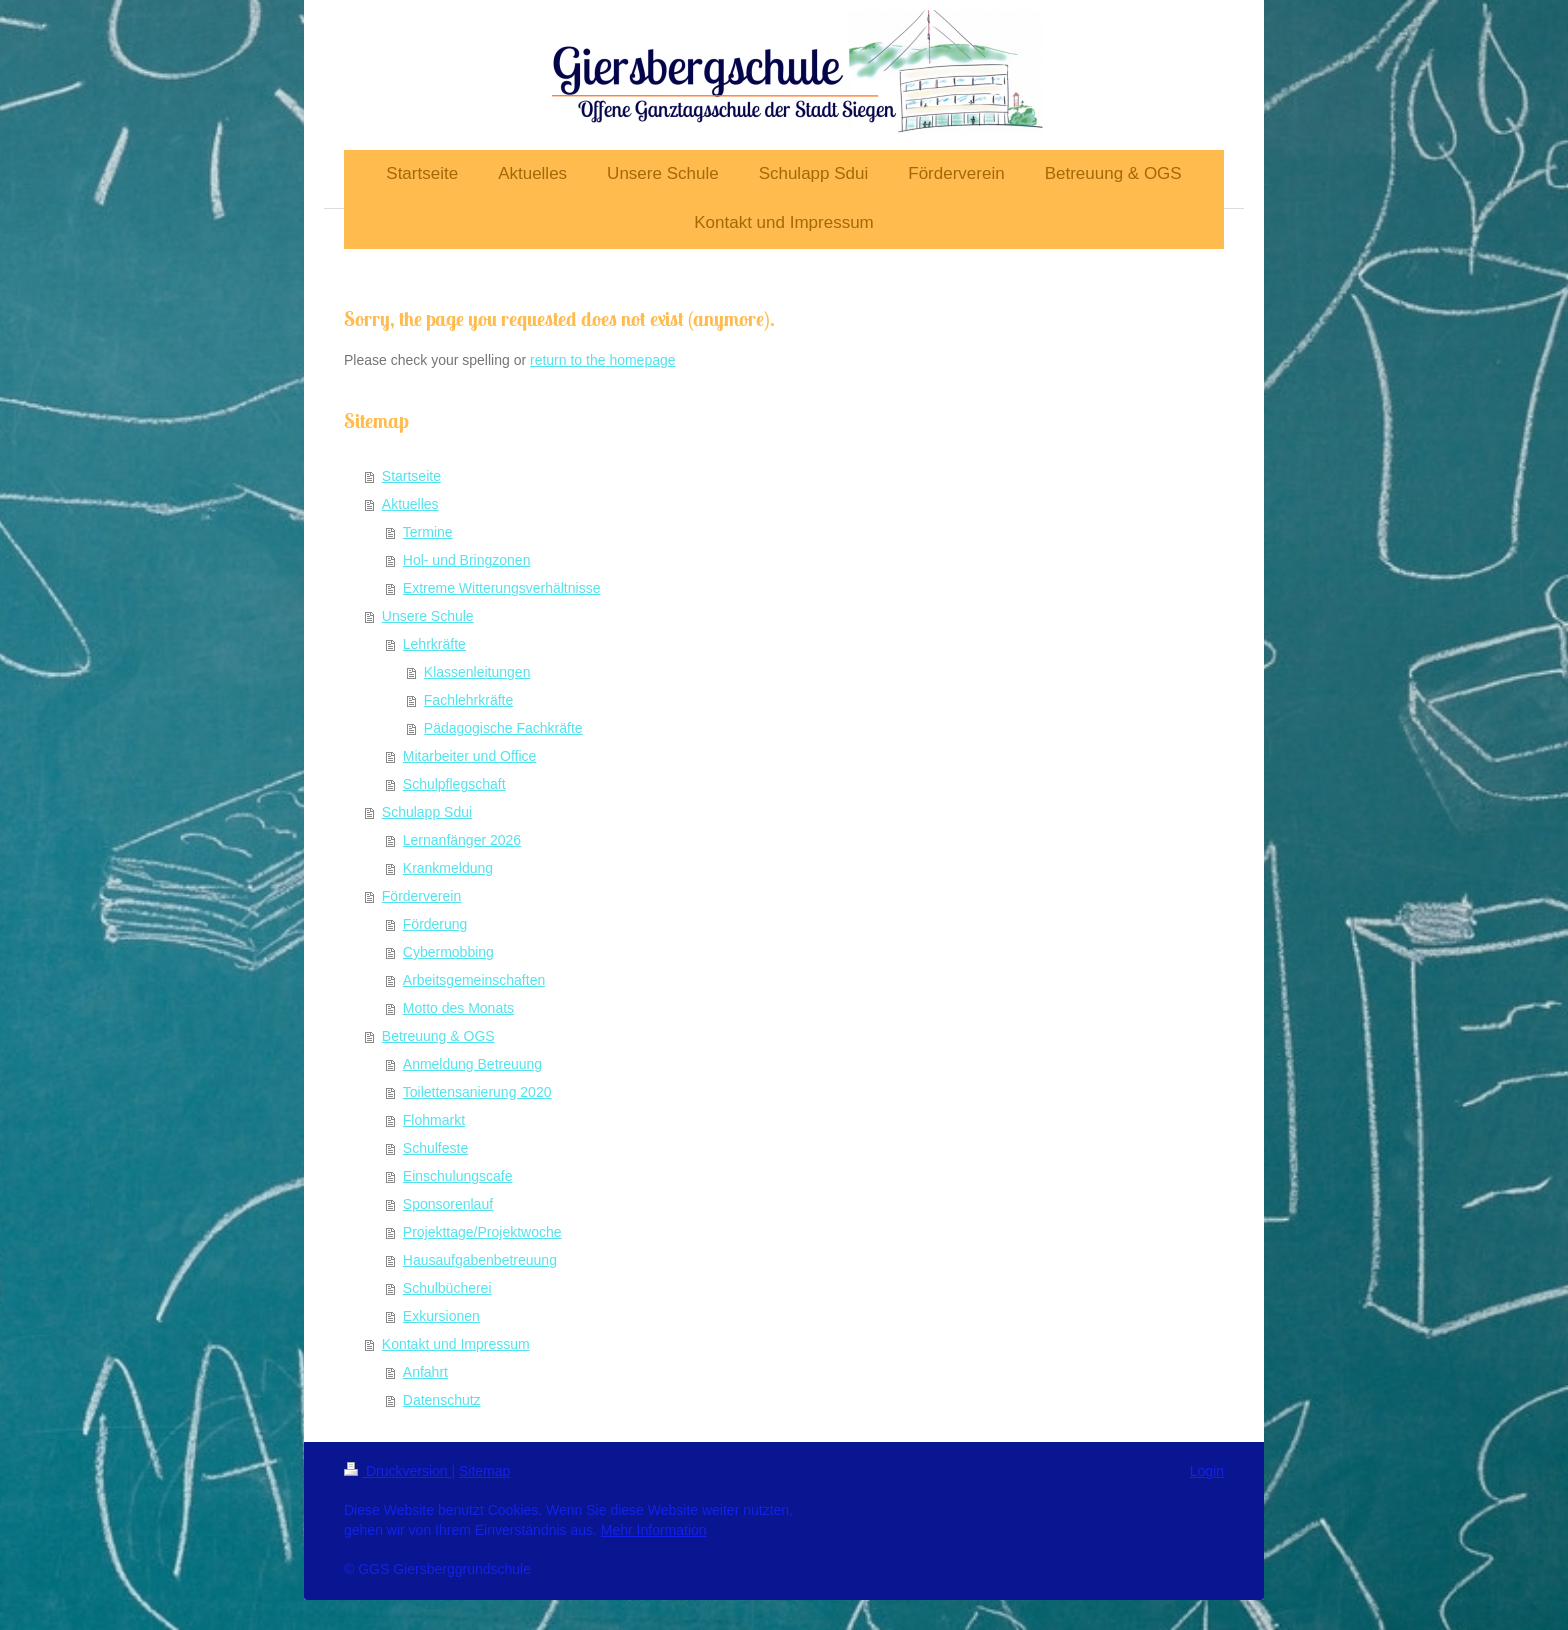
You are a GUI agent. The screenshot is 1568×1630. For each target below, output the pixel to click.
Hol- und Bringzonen (467, 560)
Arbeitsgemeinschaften (474, 980)
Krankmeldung (448, 868)
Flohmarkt (434, 1120)
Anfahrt (425, 1372)
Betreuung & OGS (438, 1036)
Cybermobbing (448, 952)
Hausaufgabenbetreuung (480, 1260)
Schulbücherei (447, 1288)
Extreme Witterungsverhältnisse (502, 588)
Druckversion (397, 1471)
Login (1207, 1471)
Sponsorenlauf (448, 1204)
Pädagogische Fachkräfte (503, 728)
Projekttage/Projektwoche (482, 1232)
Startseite (411, 476)
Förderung (435, 924)
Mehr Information (654, 1530)
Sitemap (484, 1471)
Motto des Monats (458, 1008)
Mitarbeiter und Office (470, 756)
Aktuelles (410, 504)
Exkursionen (441, 1316)
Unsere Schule (428, 616)
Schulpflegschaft (454, 784)
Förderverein (421, 896)
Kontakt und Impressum (456, 1344)
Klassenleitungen (477, 672)
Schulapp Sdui (427, 812)
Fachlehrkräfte (468, 700)
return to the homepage (603, 360)
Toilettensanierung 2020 (477, 1092)
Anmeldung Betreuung (472, 1064)
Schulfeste (435, 1148)
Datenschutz (442, 1400)
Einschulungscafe (458, 1176)
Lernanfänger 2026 (462, 840)
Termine (428, 532)
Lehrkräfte (434, 644)
